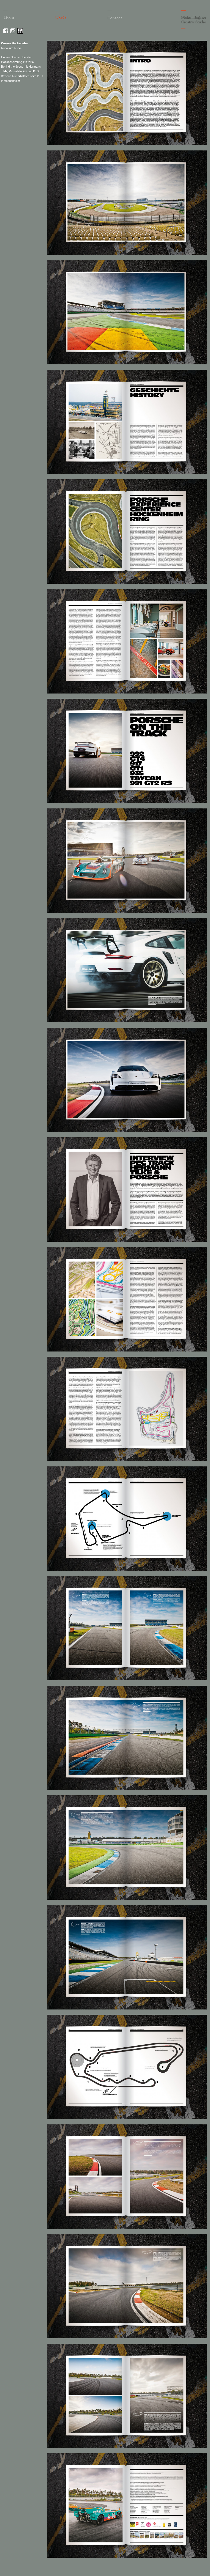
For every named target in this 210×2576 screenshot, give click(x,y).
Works (61, 17)
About (8, 17)
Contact (114, 17)
